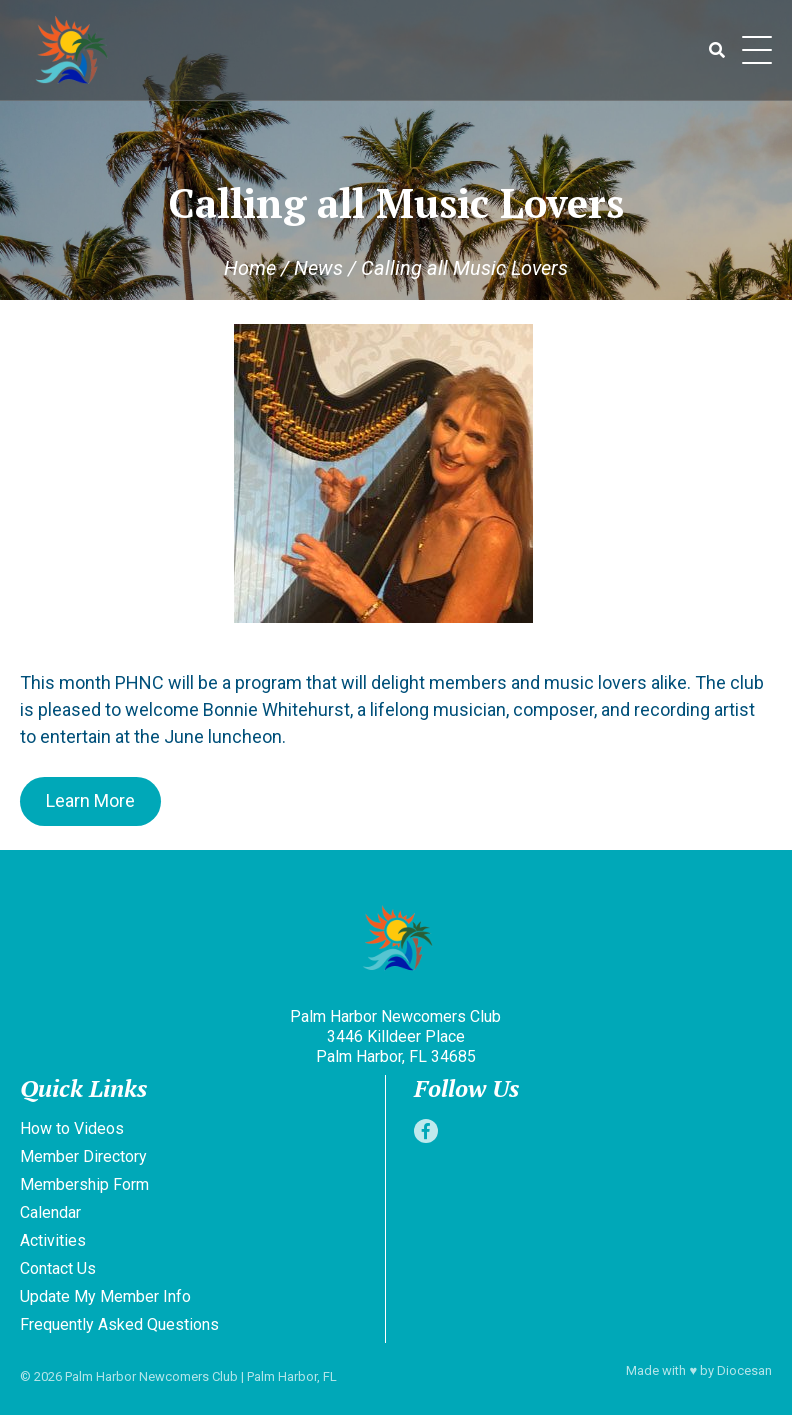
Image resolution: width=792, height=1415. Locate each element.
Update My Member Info (105, 1296)
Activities (53, 1240)
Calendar (50, 1212)
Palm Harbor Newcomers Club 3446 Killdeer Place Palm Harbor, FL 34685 (395, 1036)
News (318, 268)
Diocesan (744, 1370)
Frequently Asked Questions (119, 1324)
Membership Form (84, 1184)
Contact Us (58, 1268)
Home (250, 268)
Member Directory (83, 1156)
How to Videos (72, 1128)
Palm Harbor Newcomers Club (151, 1376)
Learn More (90, 800)
